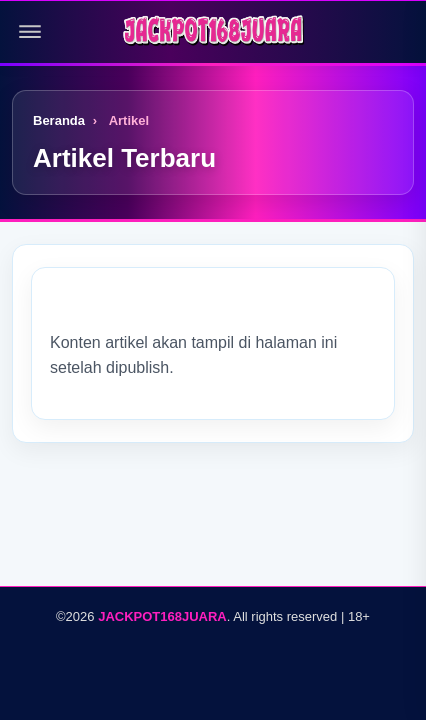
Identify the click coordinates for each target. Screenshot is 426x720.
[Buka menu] (30, 32)
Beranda (59, 120)
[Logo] (213, 32)
